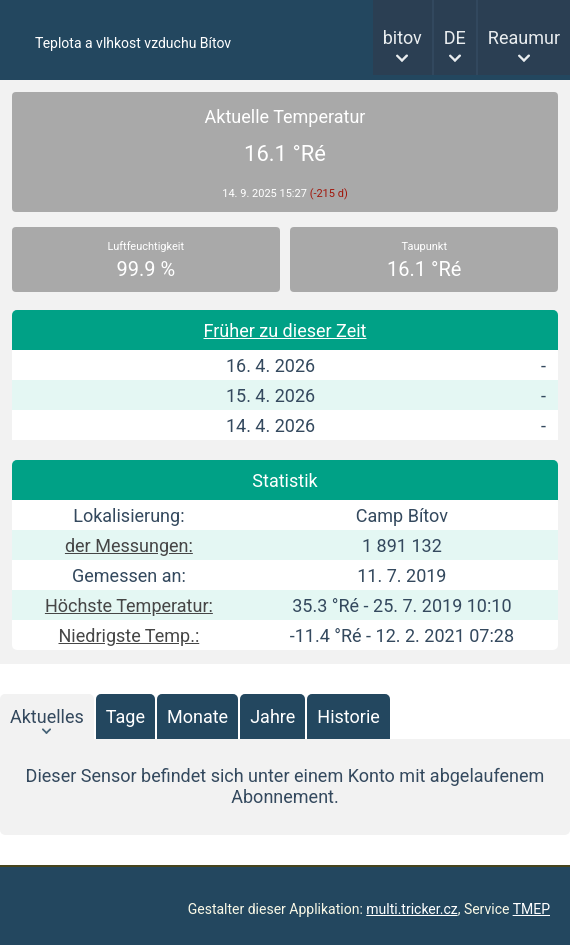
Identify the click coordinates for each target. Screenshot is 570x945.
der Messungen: (129, 545)
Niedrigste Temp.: (129, 635)
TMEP (531, 909)
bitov (402, 37)
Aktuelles (47, 716)
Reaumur (524, 37)
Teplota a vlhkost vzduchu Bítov (133, 43)
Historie (348, 716)
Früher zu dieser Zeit (285, 330)
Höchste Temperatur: (129, 605)
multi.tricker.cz (411, 909)
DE (455, 37)
